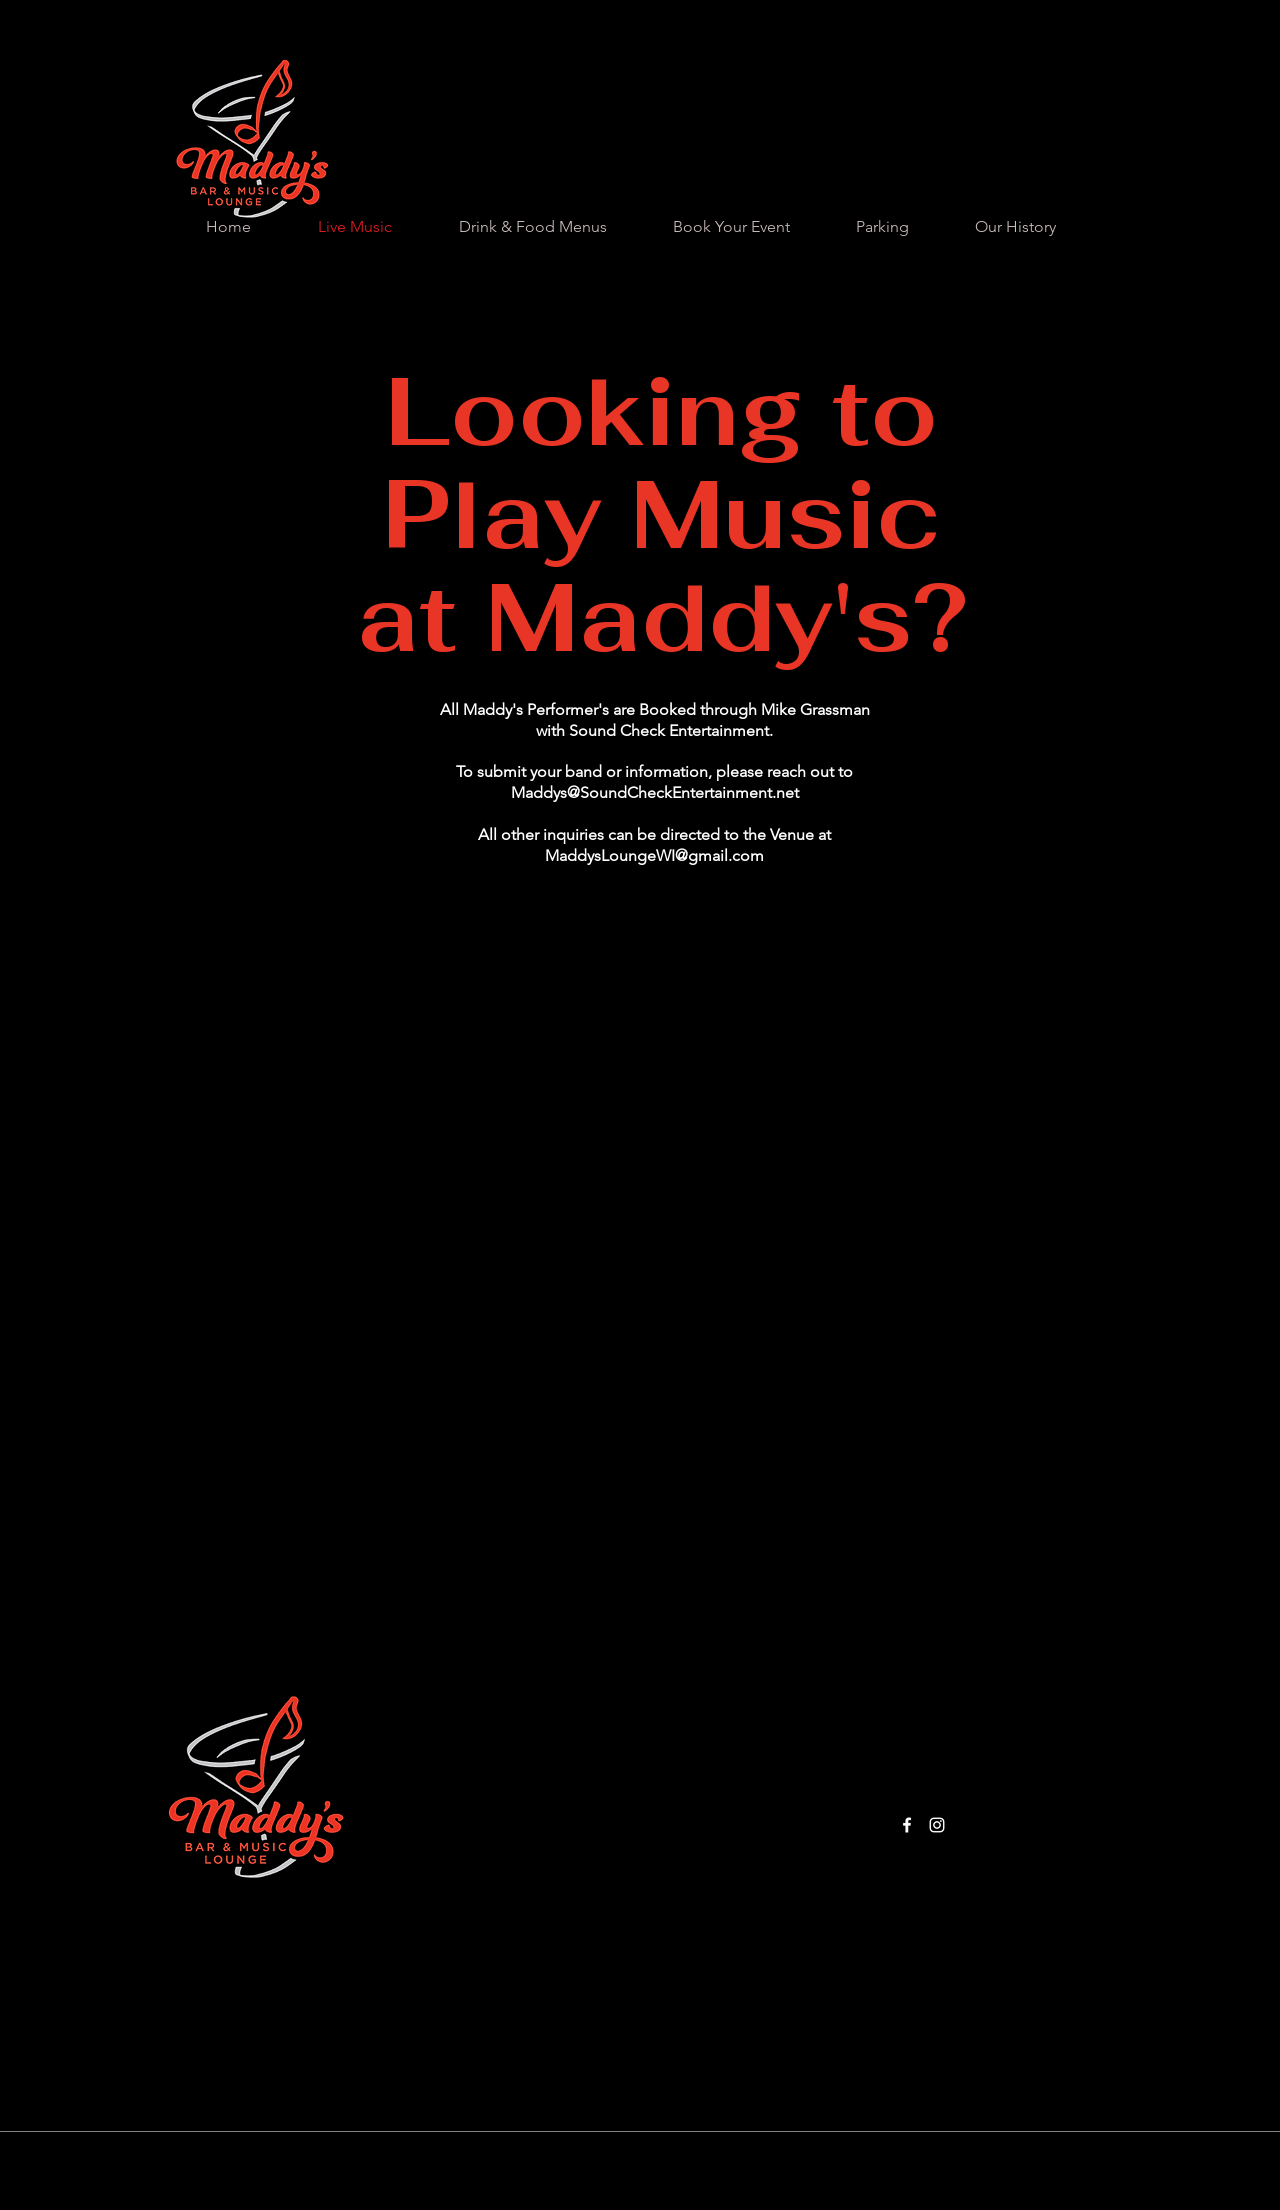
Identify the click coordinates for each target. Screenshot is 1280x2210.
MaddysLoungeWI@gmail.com (654, 855)
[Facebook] (907, 1825)
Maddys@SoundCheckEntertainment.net (655, 792)
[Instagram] (937, 1825)
